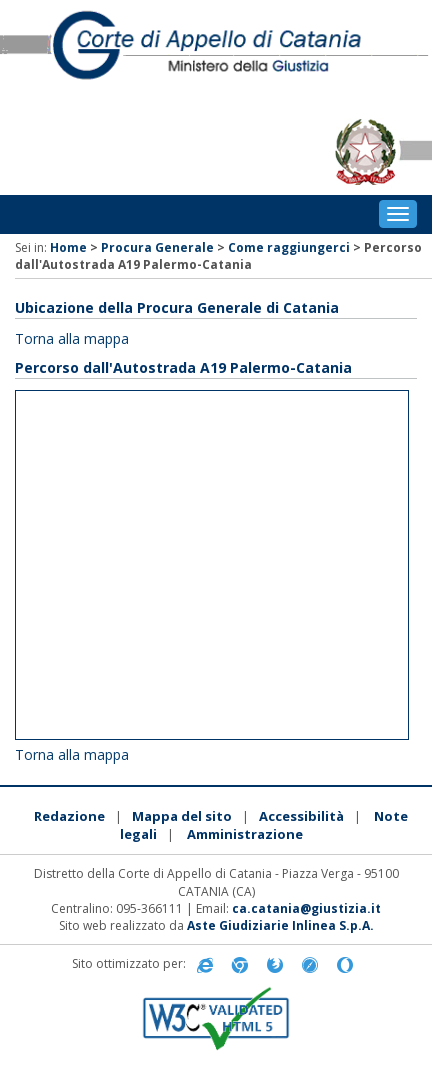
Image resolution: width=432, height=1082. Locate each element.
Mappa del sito (182, 816)
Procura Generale (157, 247)
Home (68, 247)
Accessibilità (301, 816)
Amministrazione (245, 834)
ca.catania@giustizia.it (306, 908)
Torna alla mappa (72, 338)
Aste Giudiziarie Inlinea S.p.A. (280, 925)
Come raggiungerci (289, 247)
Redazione (69, 816)
